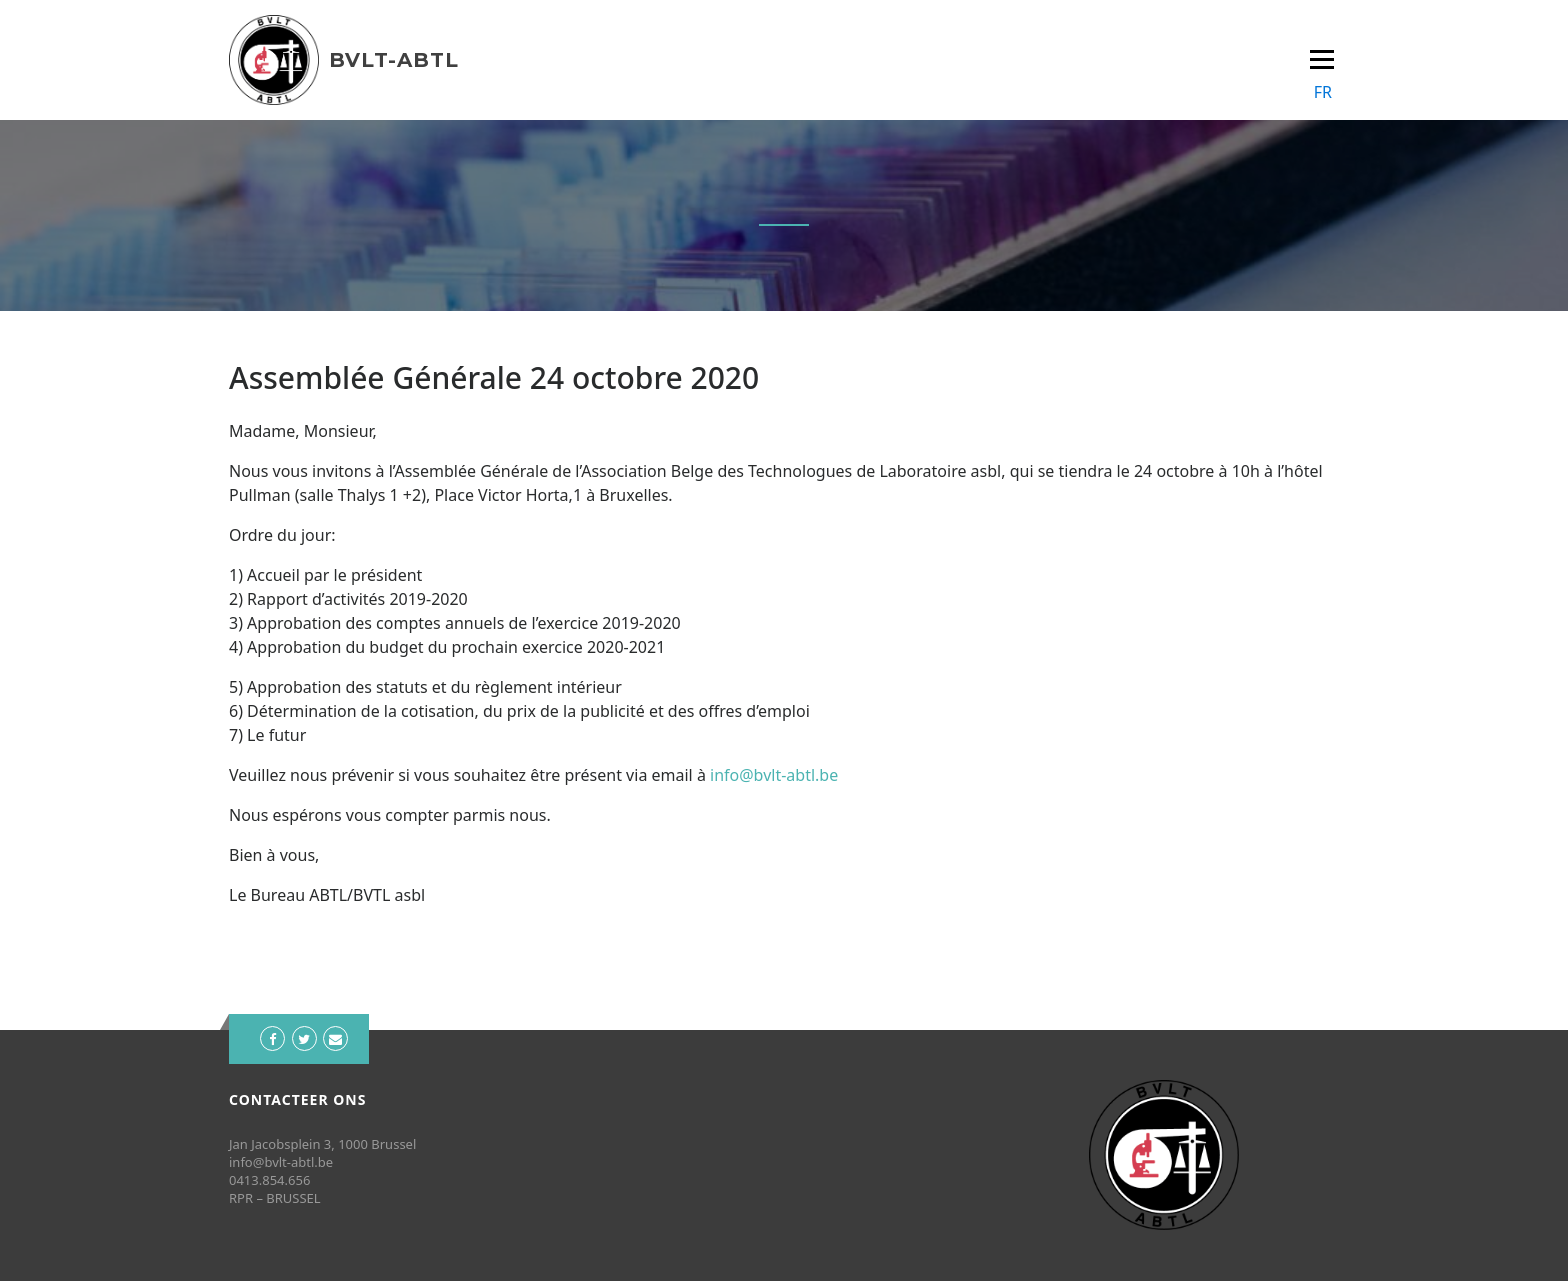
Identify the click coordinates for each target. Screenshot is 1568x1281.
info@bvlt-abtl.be (774, 775)
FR (1323, 92)
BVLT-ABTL (394, 60)
